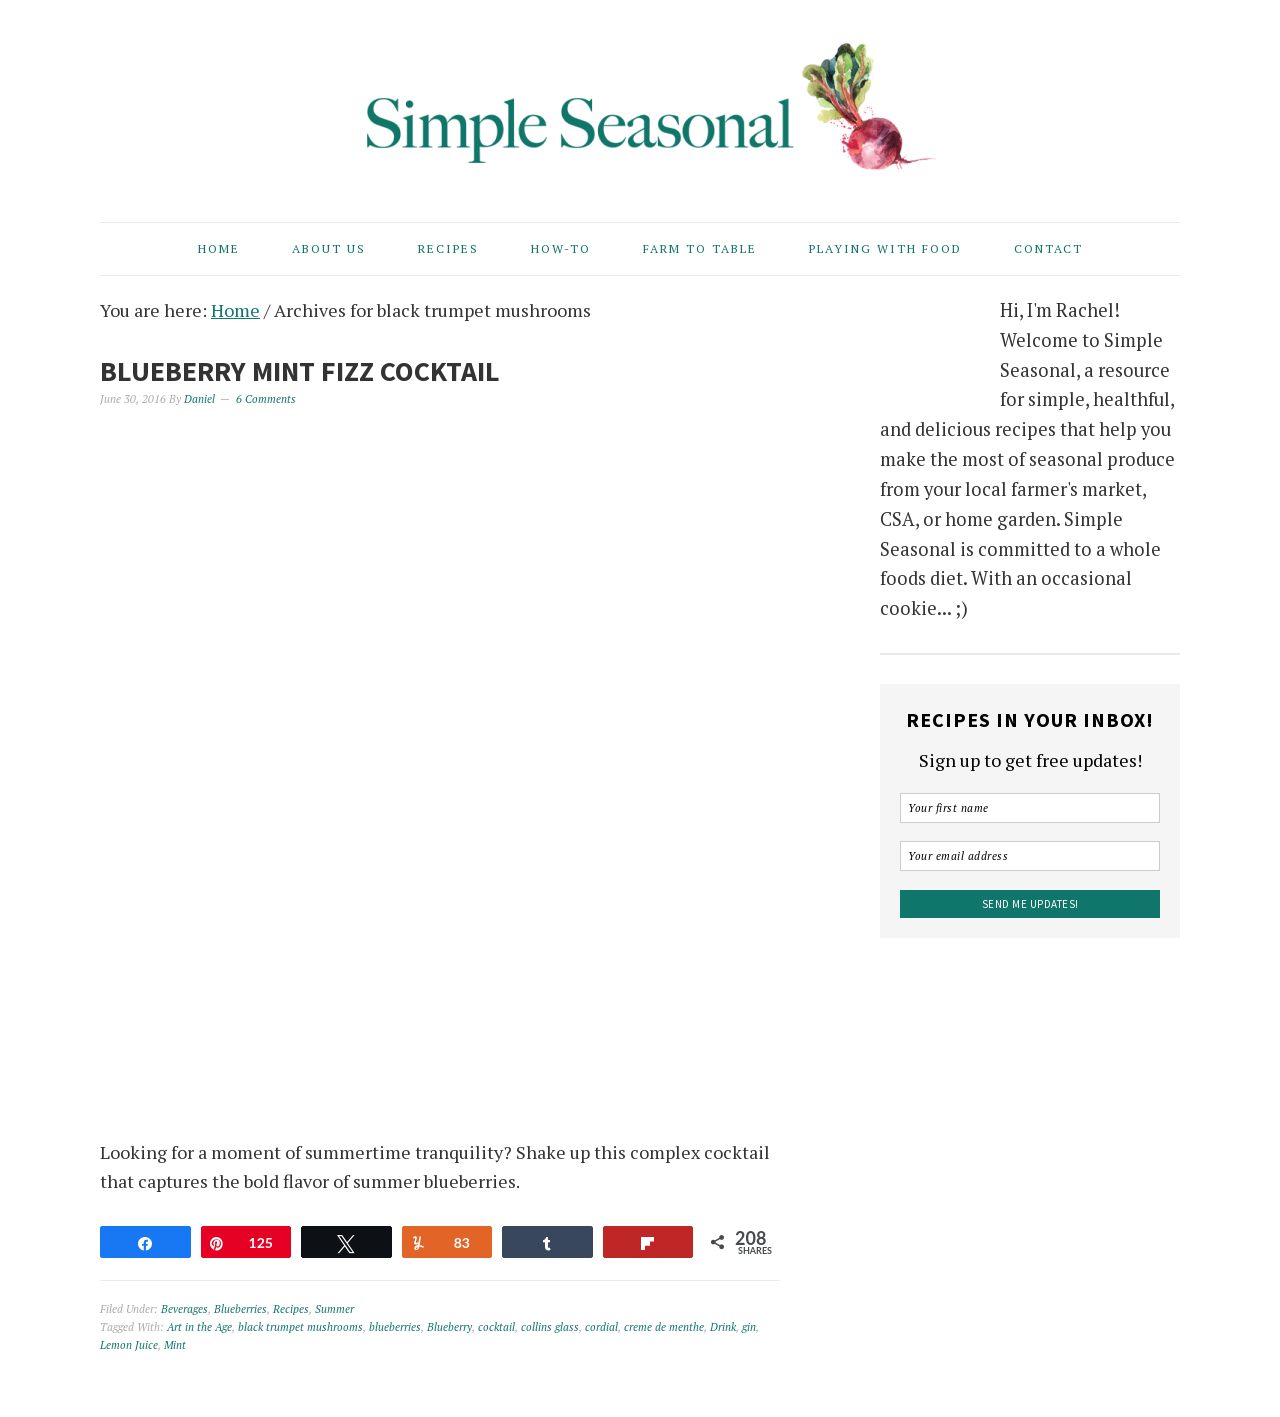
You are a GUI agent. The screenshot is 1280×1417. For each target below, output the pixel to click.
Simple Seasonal (640, 102)
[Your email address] (1030, 856)
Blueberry (449, 1327)
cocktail (496, 1327)
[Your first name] (1030, 808)
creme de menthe (664, 1327)
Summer (334, 1309)
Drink (723, 1327)
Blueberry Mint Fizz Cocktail (300, 371)
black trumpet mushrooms (300, 1327)
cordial (601, 1327)
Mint (175, 1345)
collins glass (550, 1327)
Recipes (291, 1309)
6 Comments (266, 399)
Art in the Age (199, 1327)
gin (749, 1327)
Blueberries (240, 1309)
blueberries (395, 1327)
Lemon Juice (129, 1345)
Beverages (184, 1309)
